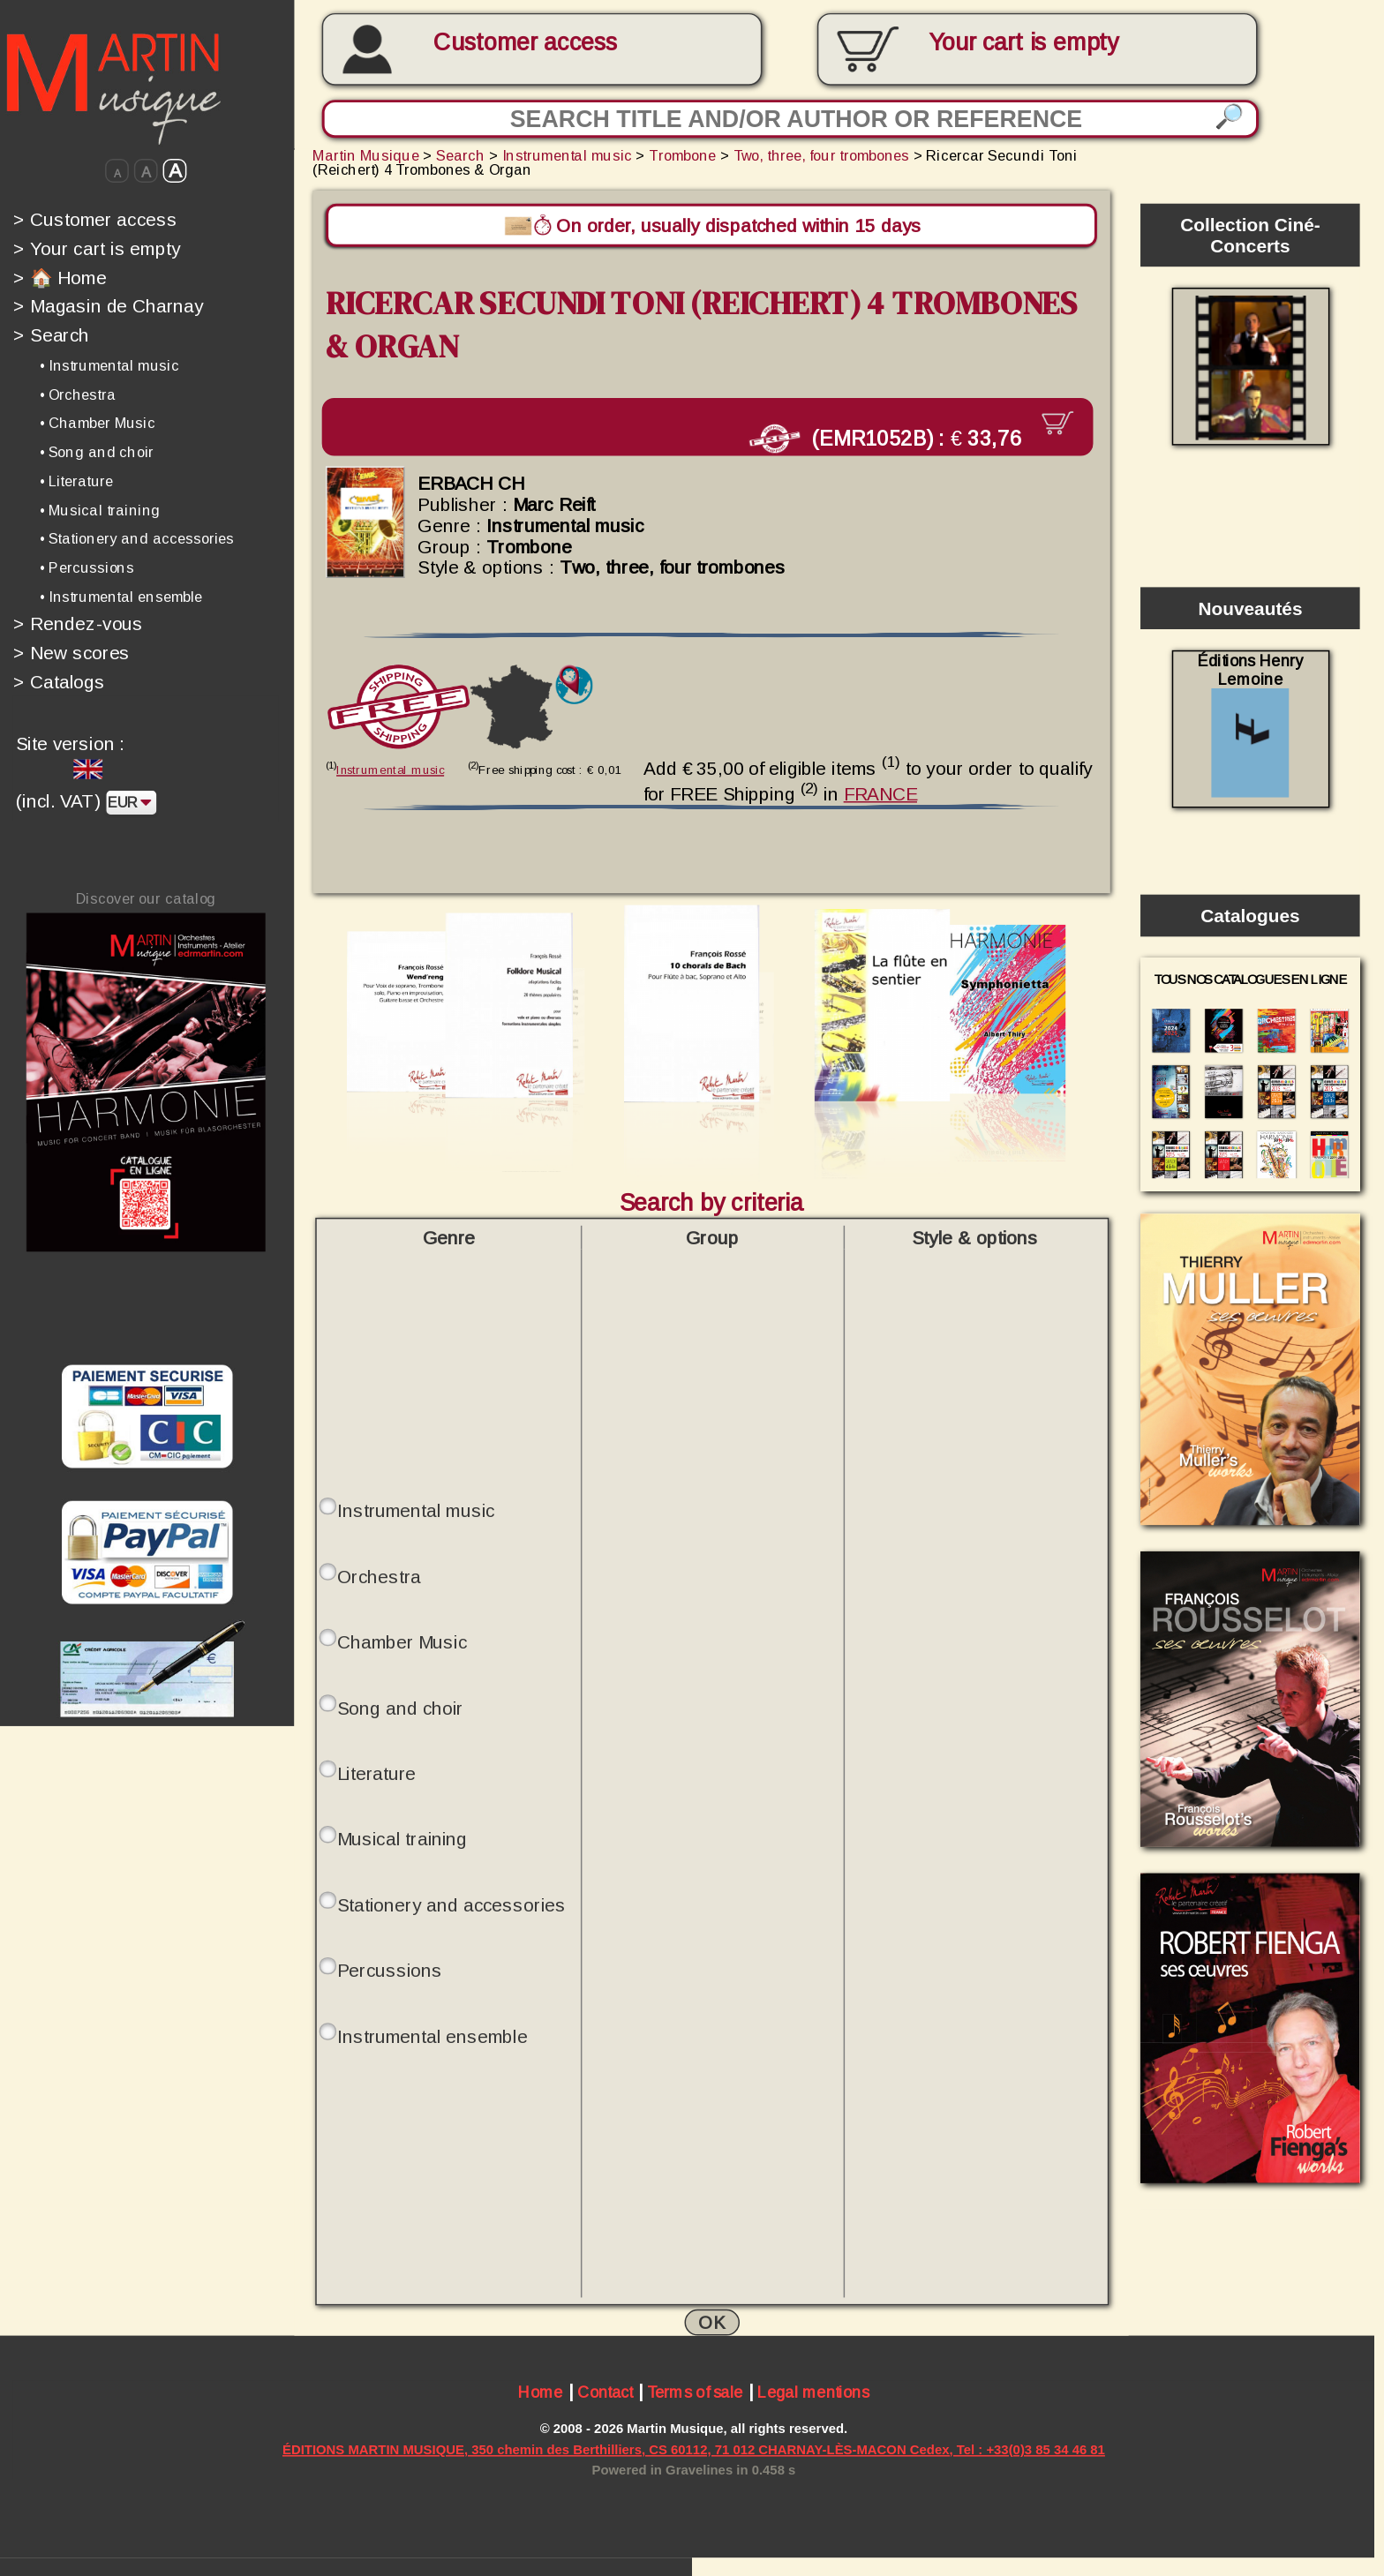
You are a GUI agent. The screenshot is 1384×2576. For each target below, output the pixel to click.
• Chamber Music (97, 423)
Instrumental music (567, 155)
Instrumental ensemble (432, 2033)
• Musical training (100, 510)
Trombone (682, 155)
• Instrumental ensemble (121, 597)
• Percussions (87, 567)
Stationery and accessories (451, 1901)
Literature (376, 1770)
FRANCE (880, 789)
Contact (605, 2391)
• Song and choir (97, 452)
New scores (71, 653)
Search (51, 335)
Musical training (402, 1835)
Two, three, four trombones (821, 155)
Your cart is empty (96, 248)
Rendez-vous (78, 624)
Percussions (389, 1967)
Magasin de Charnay (108, 306)
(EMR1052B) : (904, 436)
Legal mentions (813, 2391)
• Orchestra (78, 394)
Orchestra (379, 1573)
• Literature (76, 481)
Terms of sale (695, 2391)
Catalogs (59, 682)
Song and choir (400, 1704)
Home (540, 2391)
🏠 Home (60, 277)
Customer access (525, 42)
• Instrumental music (109, 365)
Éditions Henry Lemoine (1250, 724)
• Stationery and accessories (137, 538)
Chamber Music (402, 1638)
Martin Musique (365, 155)
